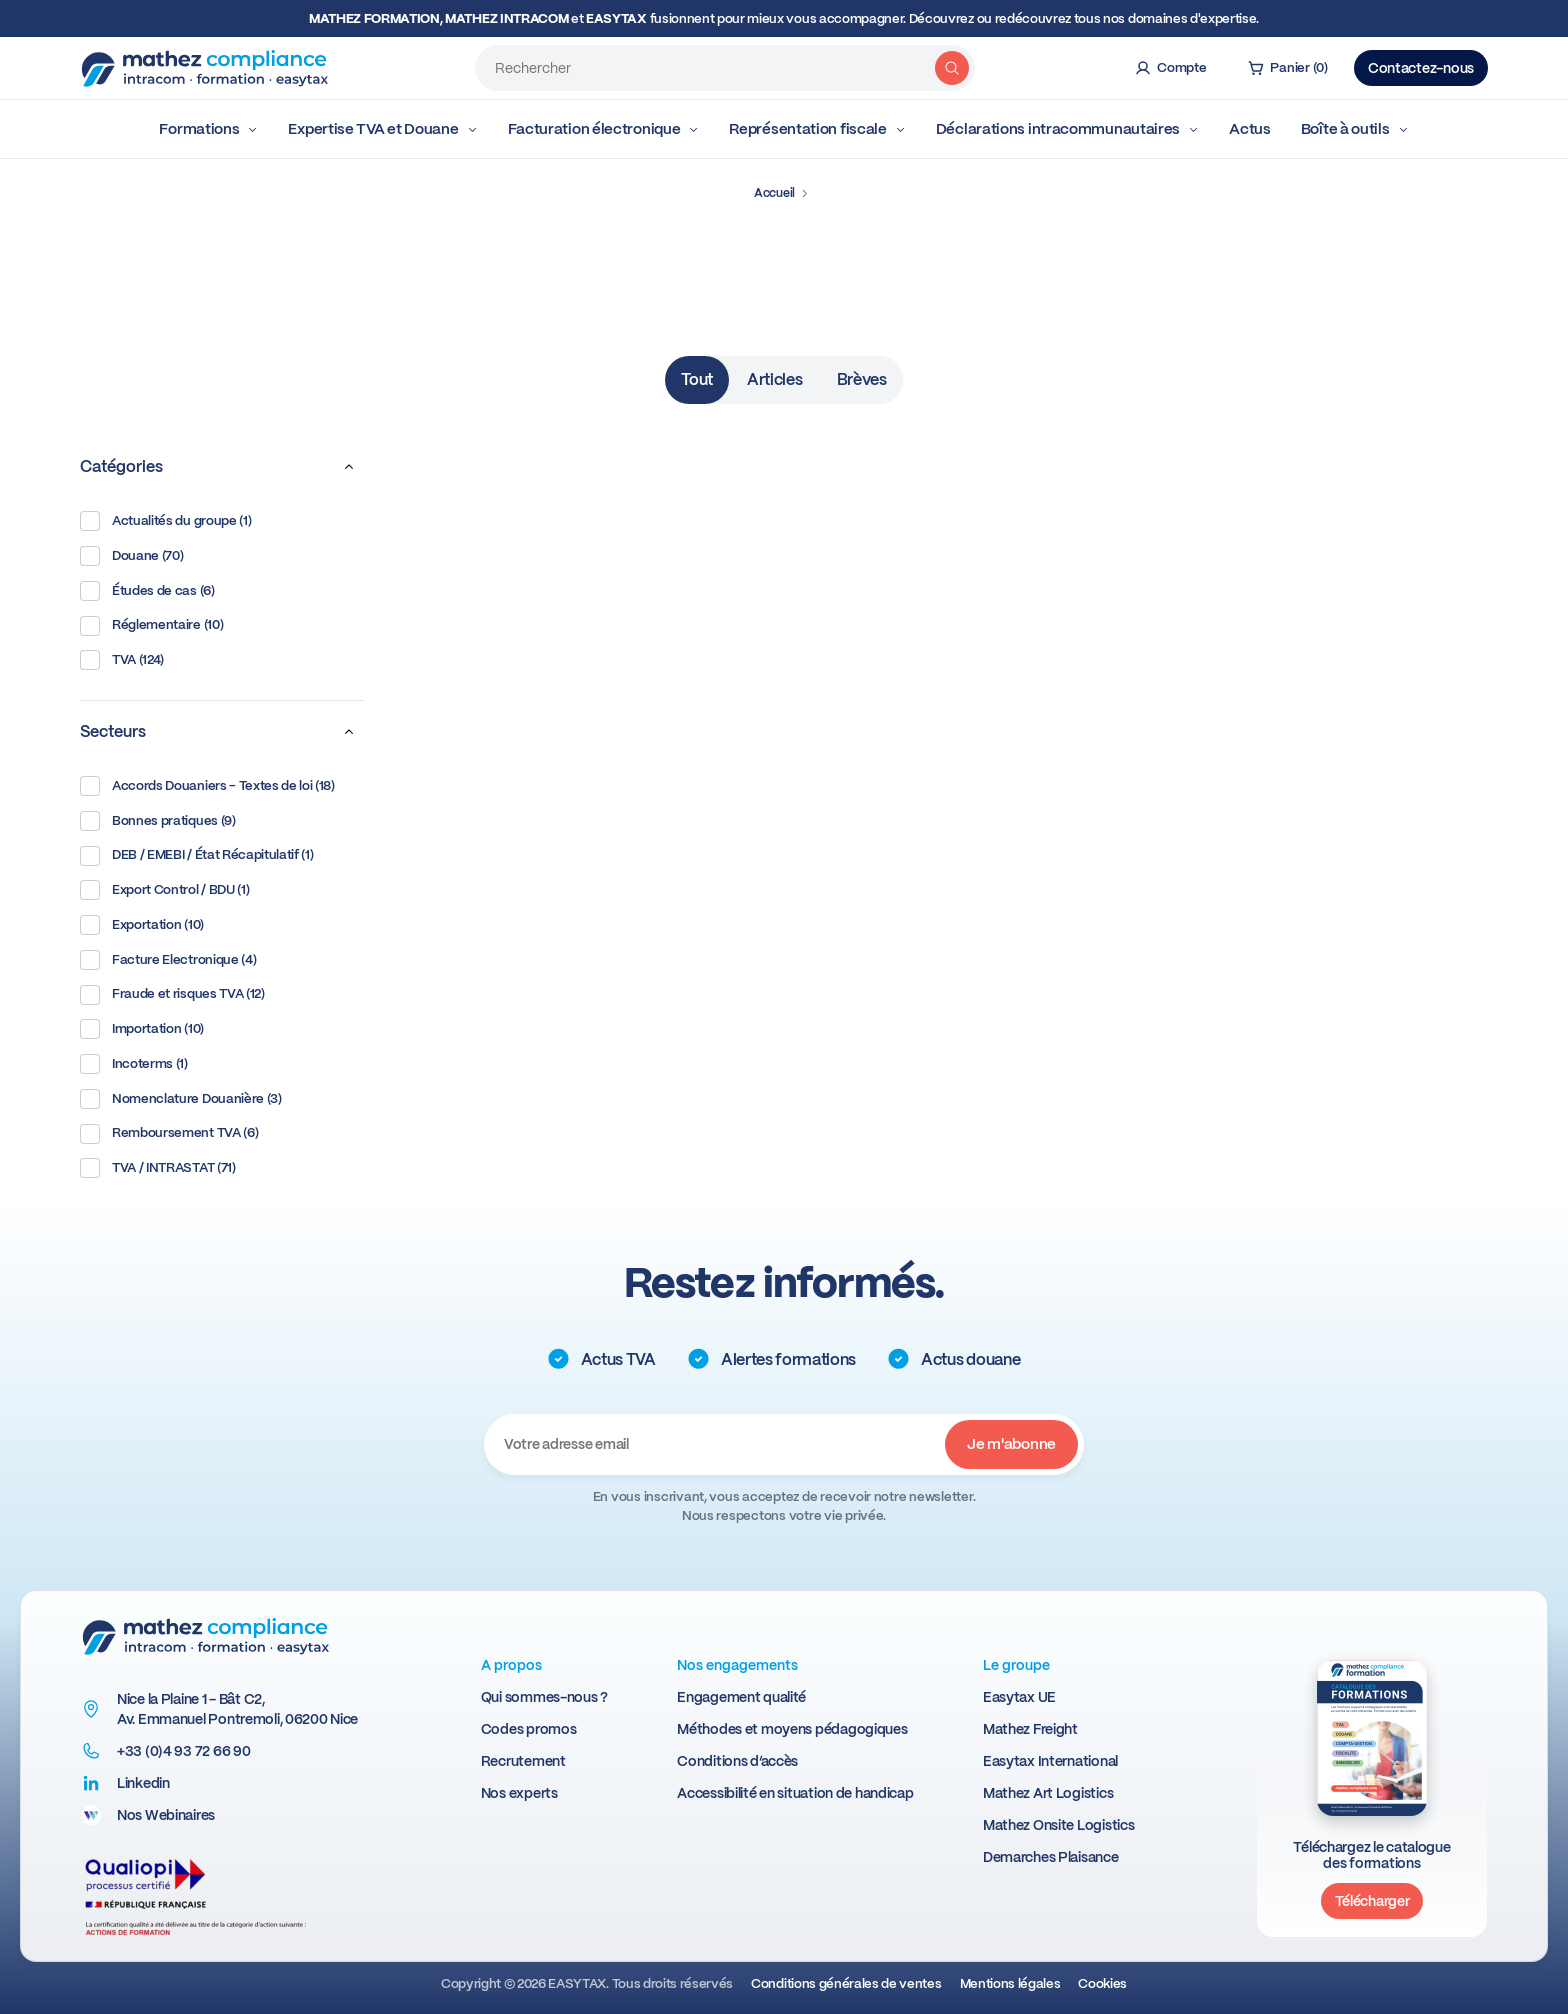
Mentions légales (1010, 1983)
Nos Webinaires (166, 1815)
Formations (208, 129)
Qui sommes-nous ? (544, 1697)
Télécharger (1372, 1901)
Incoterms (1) (134, 1064)
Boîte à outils (1355, 129)
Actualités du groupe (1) (165, 521)
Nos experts (519, 1793)
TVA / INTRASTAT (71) (158, 1168)
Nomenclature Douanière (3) (181, 1099)
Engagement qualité (741, 1697)
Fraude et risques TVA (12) (172, 995)
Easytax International (1050, 1761)
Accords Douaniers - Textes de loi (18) (207, 786)
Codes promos (529, 1729)
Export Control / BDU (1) (164, 890)
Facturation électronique (604, 129)
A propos (511, 1665)
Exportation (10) (142, 925)
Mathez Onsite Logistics (1059, 1825)
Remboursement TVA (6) (169, 1134)
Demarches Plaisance (1051, 1857)
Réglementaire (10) (151, 626)
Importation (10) (142, 1029)
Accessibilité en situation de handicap (795, 1793)
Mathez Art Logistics (1048, 1793)
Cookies (1102, 1983)
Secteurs (222, 732)
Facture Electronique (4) (168, 960)
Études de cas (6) (147, 591)
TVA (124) (122, 660)
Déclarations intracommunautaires (1067, 129)
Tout (697, 379)
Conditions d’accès (737, 1761)
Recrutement (523, 1761)
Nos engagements (737, 1665)
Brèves (862, 379)
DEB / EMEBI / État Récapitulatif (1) (196, 856)
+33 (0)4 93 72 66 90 (183, 1751)
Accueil (774, 193)
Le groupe (1016, 1665)
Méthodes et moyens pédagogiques (792, 1729)
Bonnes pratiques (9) (158, 821)
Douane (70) (131, 556)
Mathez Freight (1030, 1729)
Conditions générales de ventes (846, 1983)
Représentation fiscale (817, 129)
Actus (1250, 129)
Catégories (222, 467)
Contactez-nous (1421, 68)
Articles (774, 379)
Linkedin (143, 1783)
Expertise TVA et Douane (382, 129)
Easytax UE (1019, 1697)
